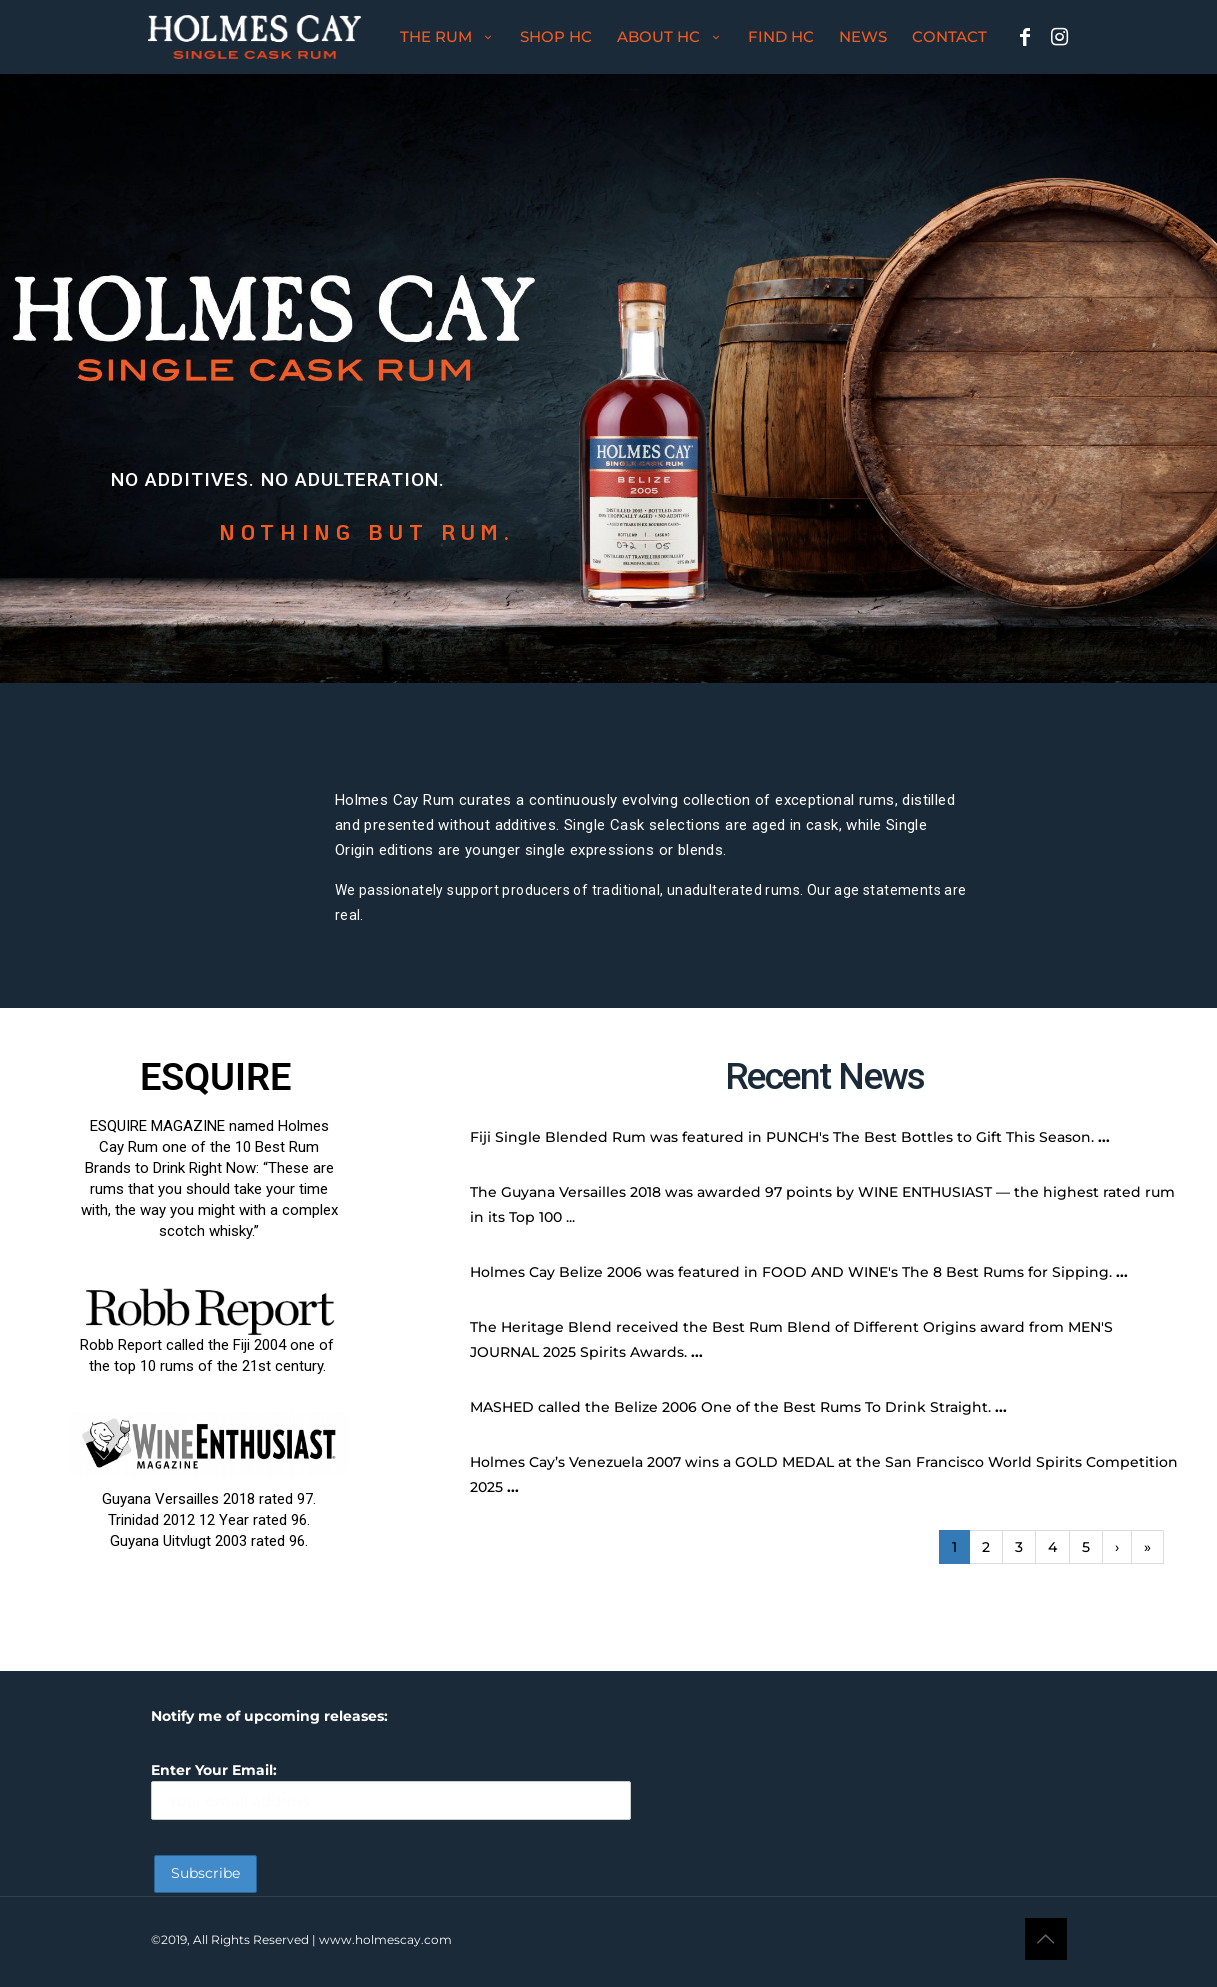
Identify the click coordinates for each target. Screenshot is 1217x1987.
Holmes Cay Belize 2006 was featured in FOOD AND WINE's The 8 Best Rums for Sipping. (791, 1272)
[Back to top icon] (1046, 1939)
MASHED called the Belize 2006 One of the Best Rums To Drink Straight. (730, 1407)
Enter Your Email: (391, 1790)
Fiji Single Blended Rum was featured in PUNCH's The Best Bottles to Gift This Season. (782, 1137)
